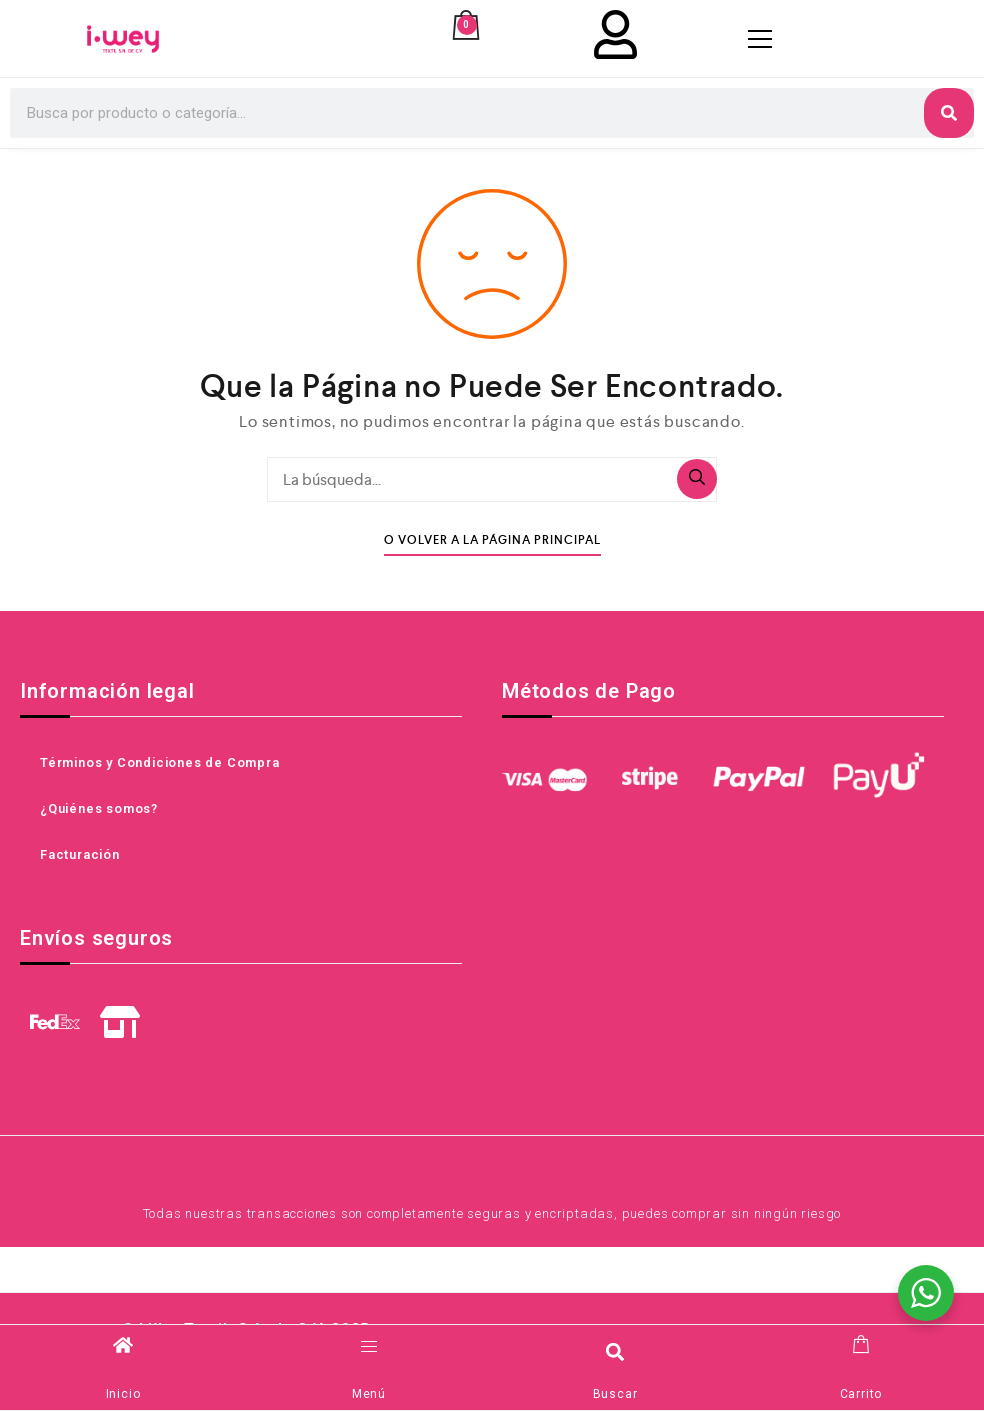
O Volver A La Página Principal (492, 541)
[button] (615, 1351)
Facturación (80, 855)
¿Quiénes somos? (99, 809)
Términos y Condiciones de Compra (160, 763)
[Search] (949, 114)
